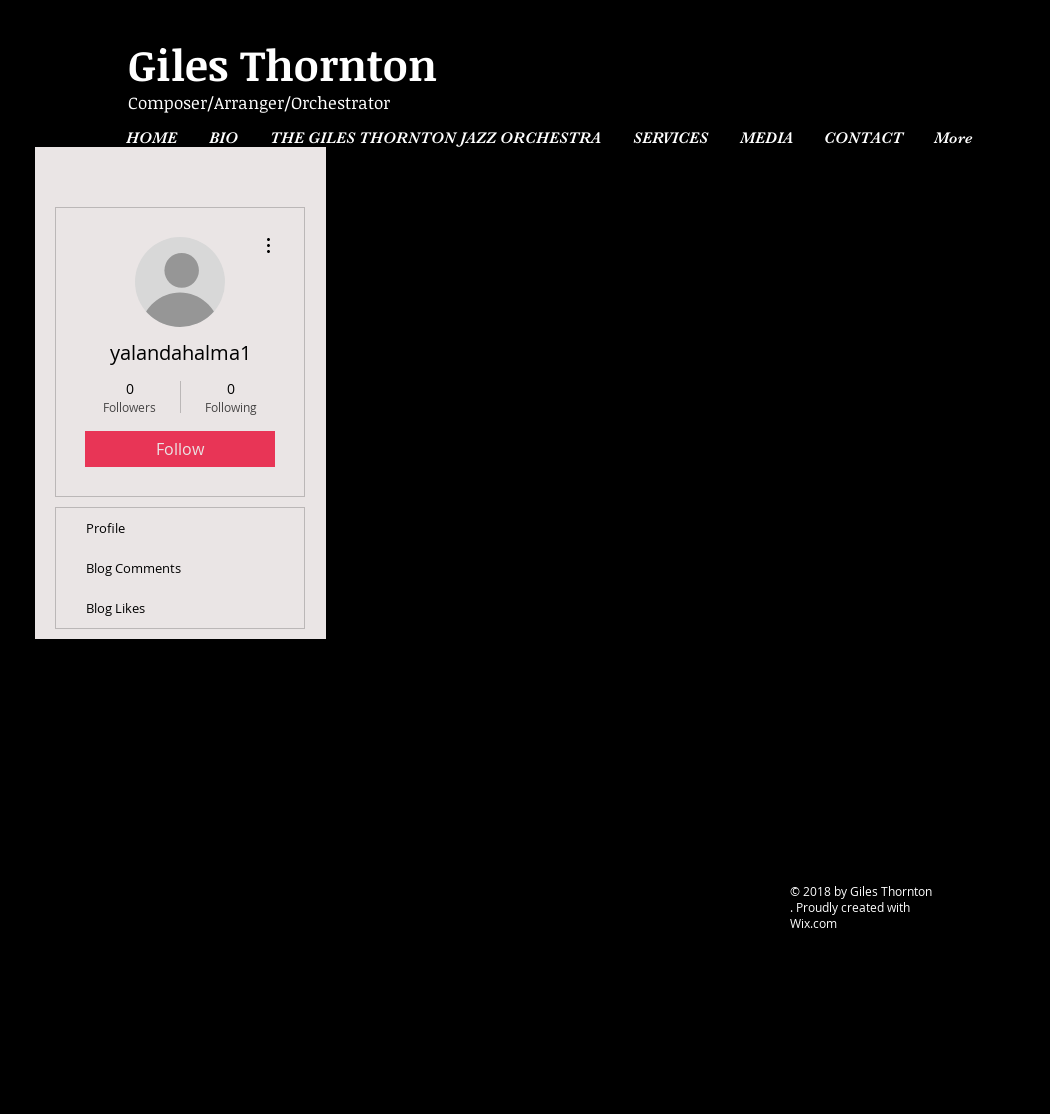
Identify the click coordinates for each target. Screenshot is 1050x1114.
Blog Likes (115, 608)
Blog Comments (133, 568)
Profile (105, 528)
